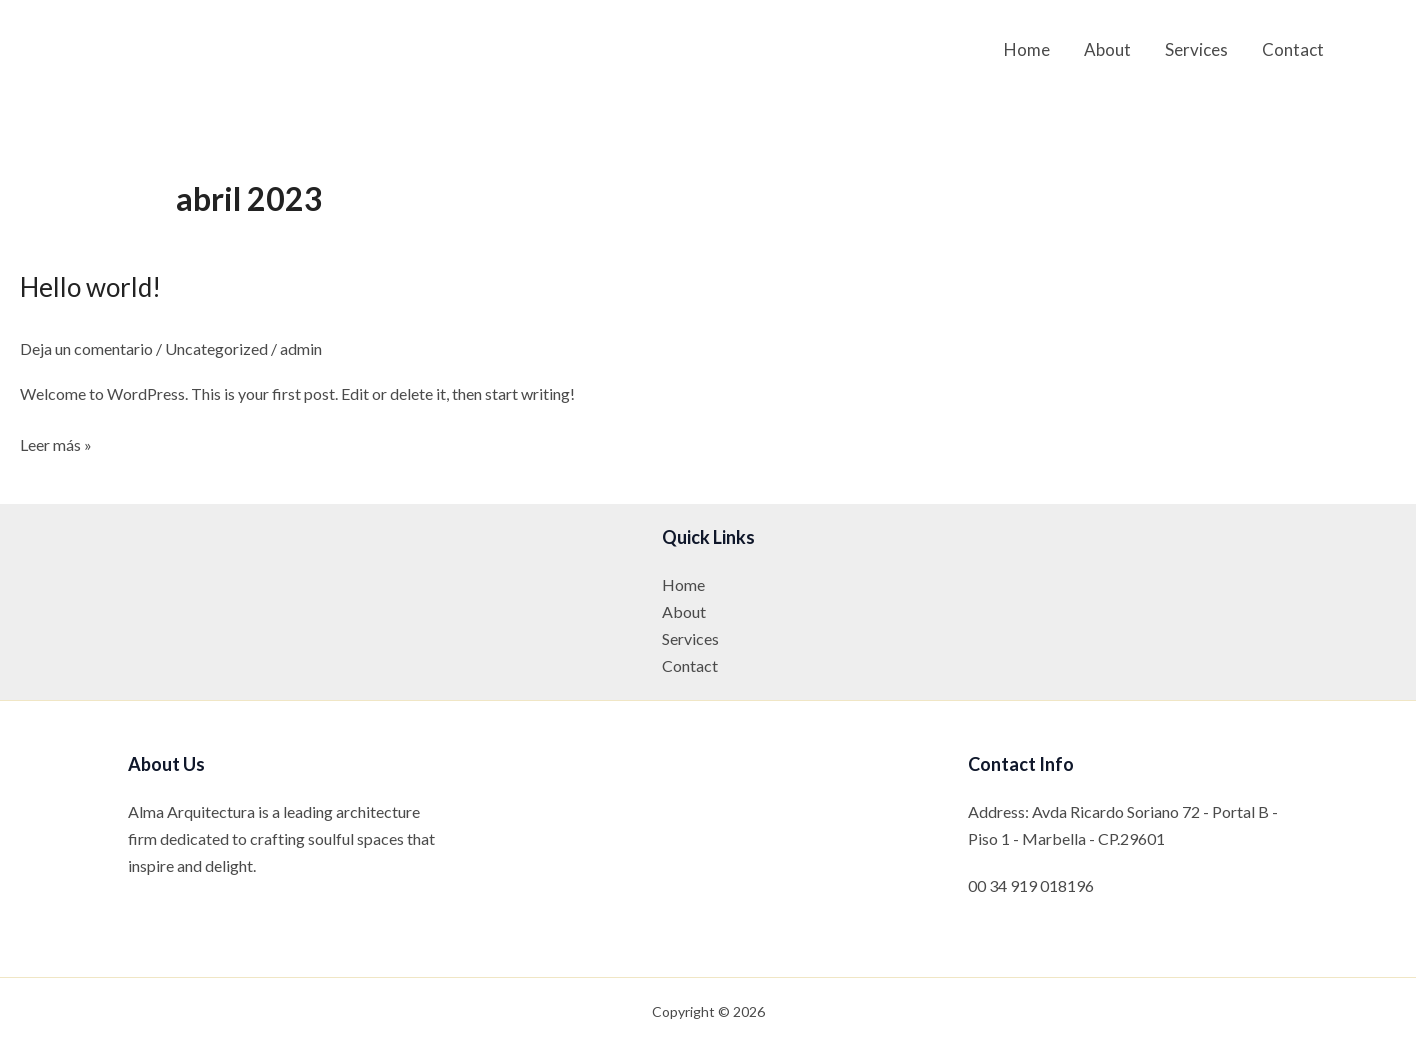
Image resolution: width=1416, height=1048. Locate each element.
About (1107, 49)
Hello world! (90, 287)
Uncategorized (216, 348)
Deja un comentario (86, 348)
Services (1196, 49)
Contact (1293, 49)
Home (1027, 49)
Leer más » (56, 444)
